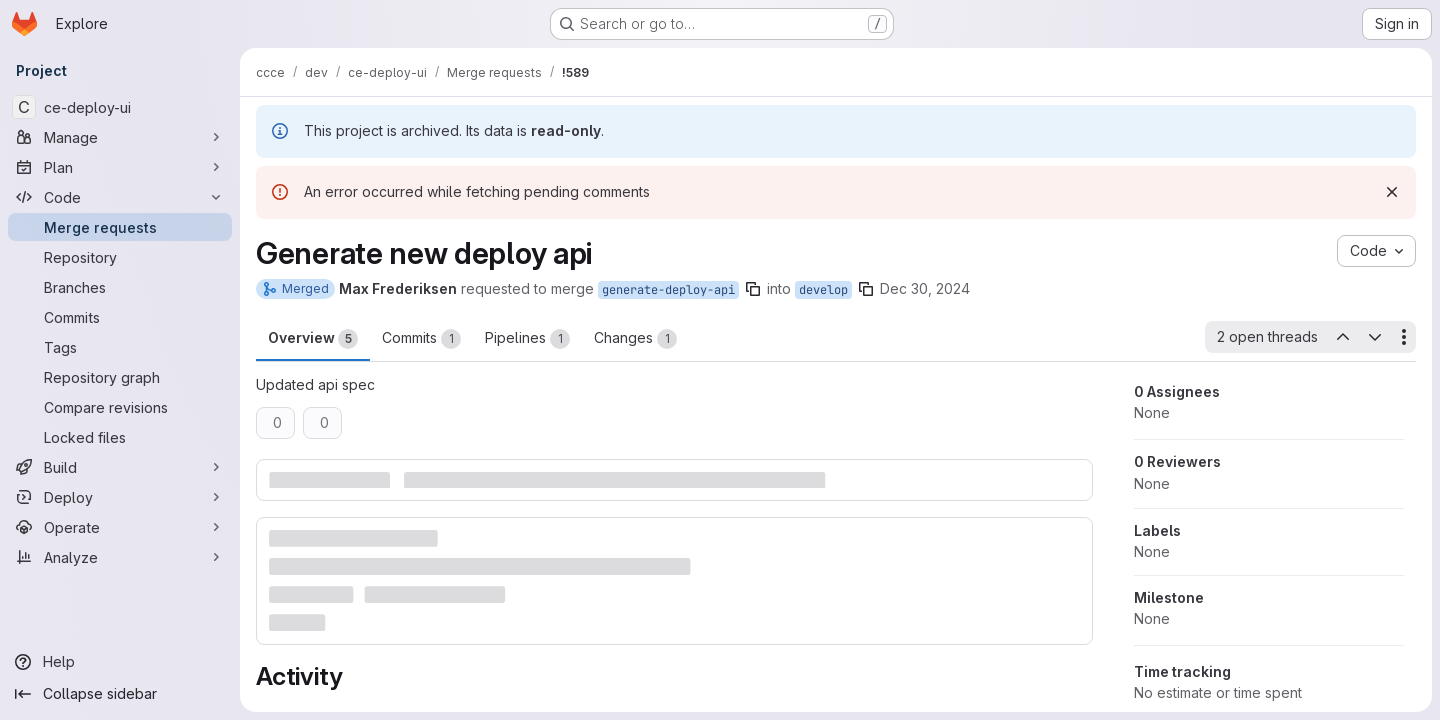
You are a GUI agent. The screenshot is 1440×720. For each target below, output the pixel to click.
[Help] (120, 662)
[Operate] (120, 527)
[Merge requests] (120, 227)
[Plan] (120, 167)
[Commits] (120, 317)
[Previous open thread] (1342, 337)
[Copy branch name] (753, 289)
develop (823, 290)
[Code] (120, 197)
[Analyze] (120, 557)
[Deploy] (120, 497)
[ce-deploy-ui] (120, 107)
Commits (421, 339)
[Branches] (120, 287)
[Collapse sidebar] (120, 694)
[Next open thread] (1375, 337)
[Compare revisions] (120, 407)
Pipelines (527, 339)
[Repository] (120, 257)
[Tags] (120, 347)
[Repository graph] (120, 377)
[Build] (120, 467)
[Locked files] (120, 437)
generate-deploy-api (668, 290)
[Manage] (120, 137)
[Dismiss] (1392, 192)
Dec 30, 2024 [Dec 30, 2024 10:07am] (925, 288)
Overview (313, 339)
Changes (635, 339)
